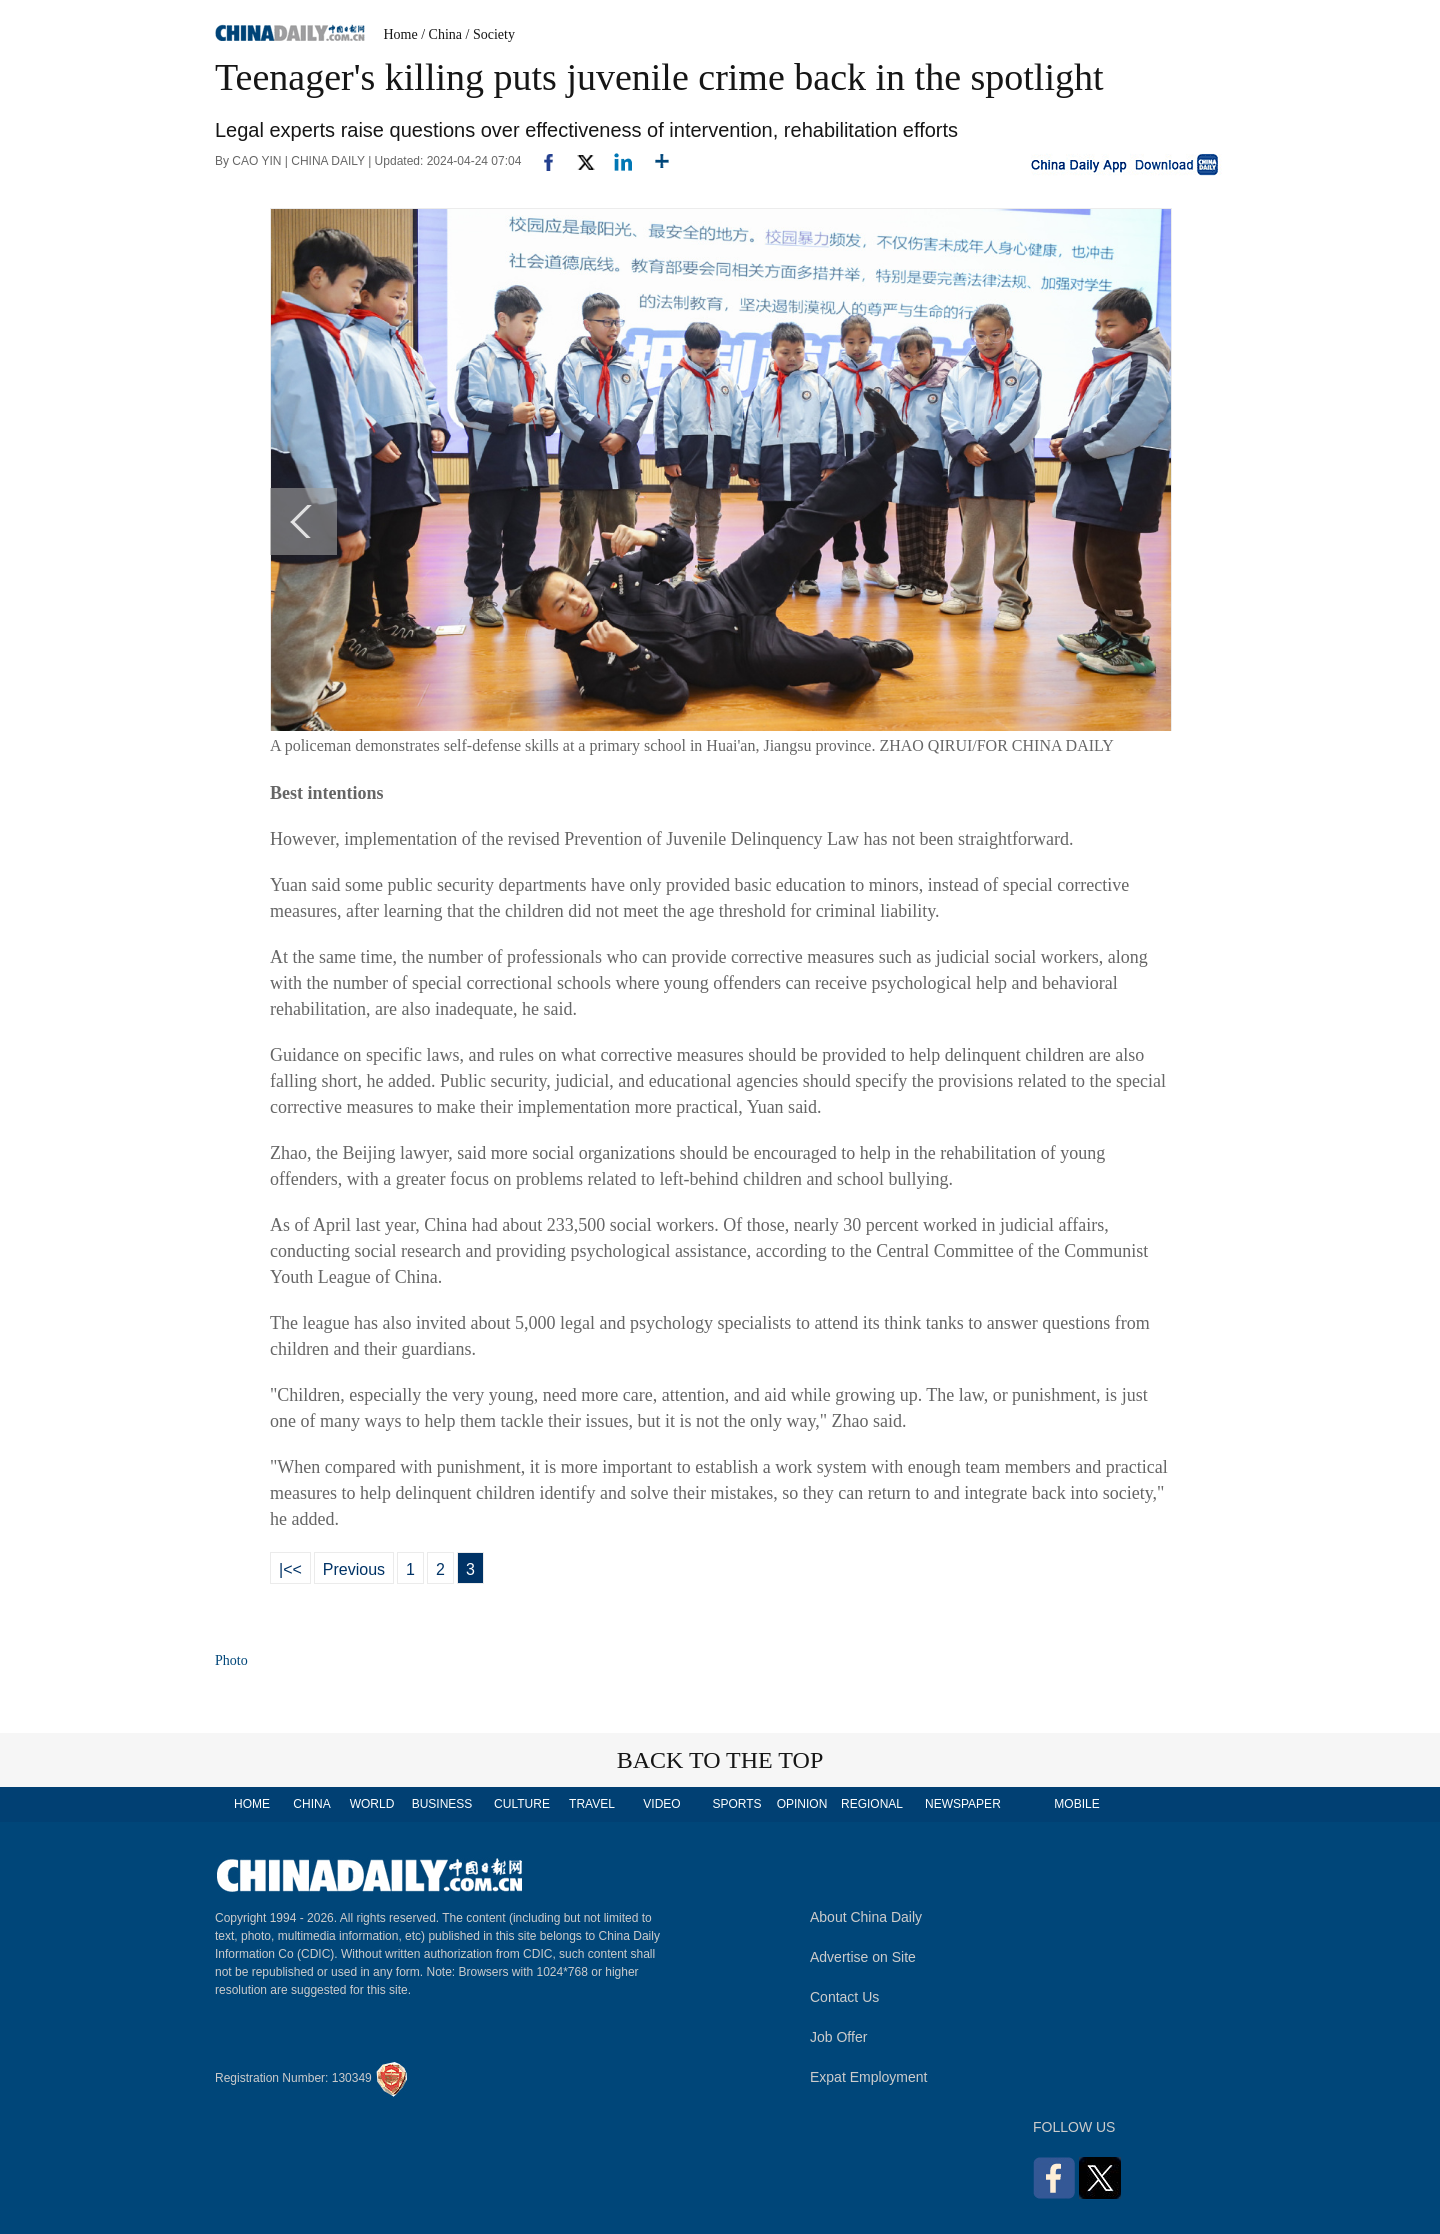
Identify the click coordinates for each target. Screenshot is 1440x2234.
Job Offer (838, 2037)
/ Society (490, 34)
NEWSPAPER (962, 1804)
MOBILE (1076, 1804)
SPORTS (736, 1804)
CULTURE (522, 1804)
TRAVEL (592, 1804)
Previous (354, 1569)
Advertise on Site (863, 1957)
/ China (441, 34)
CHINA (311, 1804)
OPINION (802, 1804)
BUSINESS (442, 1804)
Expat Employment (869, 2077)
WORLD (372, 1804)
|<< (290, 1569)
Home (401, 34)
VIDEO (661, 1804)
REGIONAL (872, 1804)
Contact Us (844, 1997)
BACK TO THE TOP (720, 1760)
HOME (252, 1804)
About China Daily (866, 1917)
